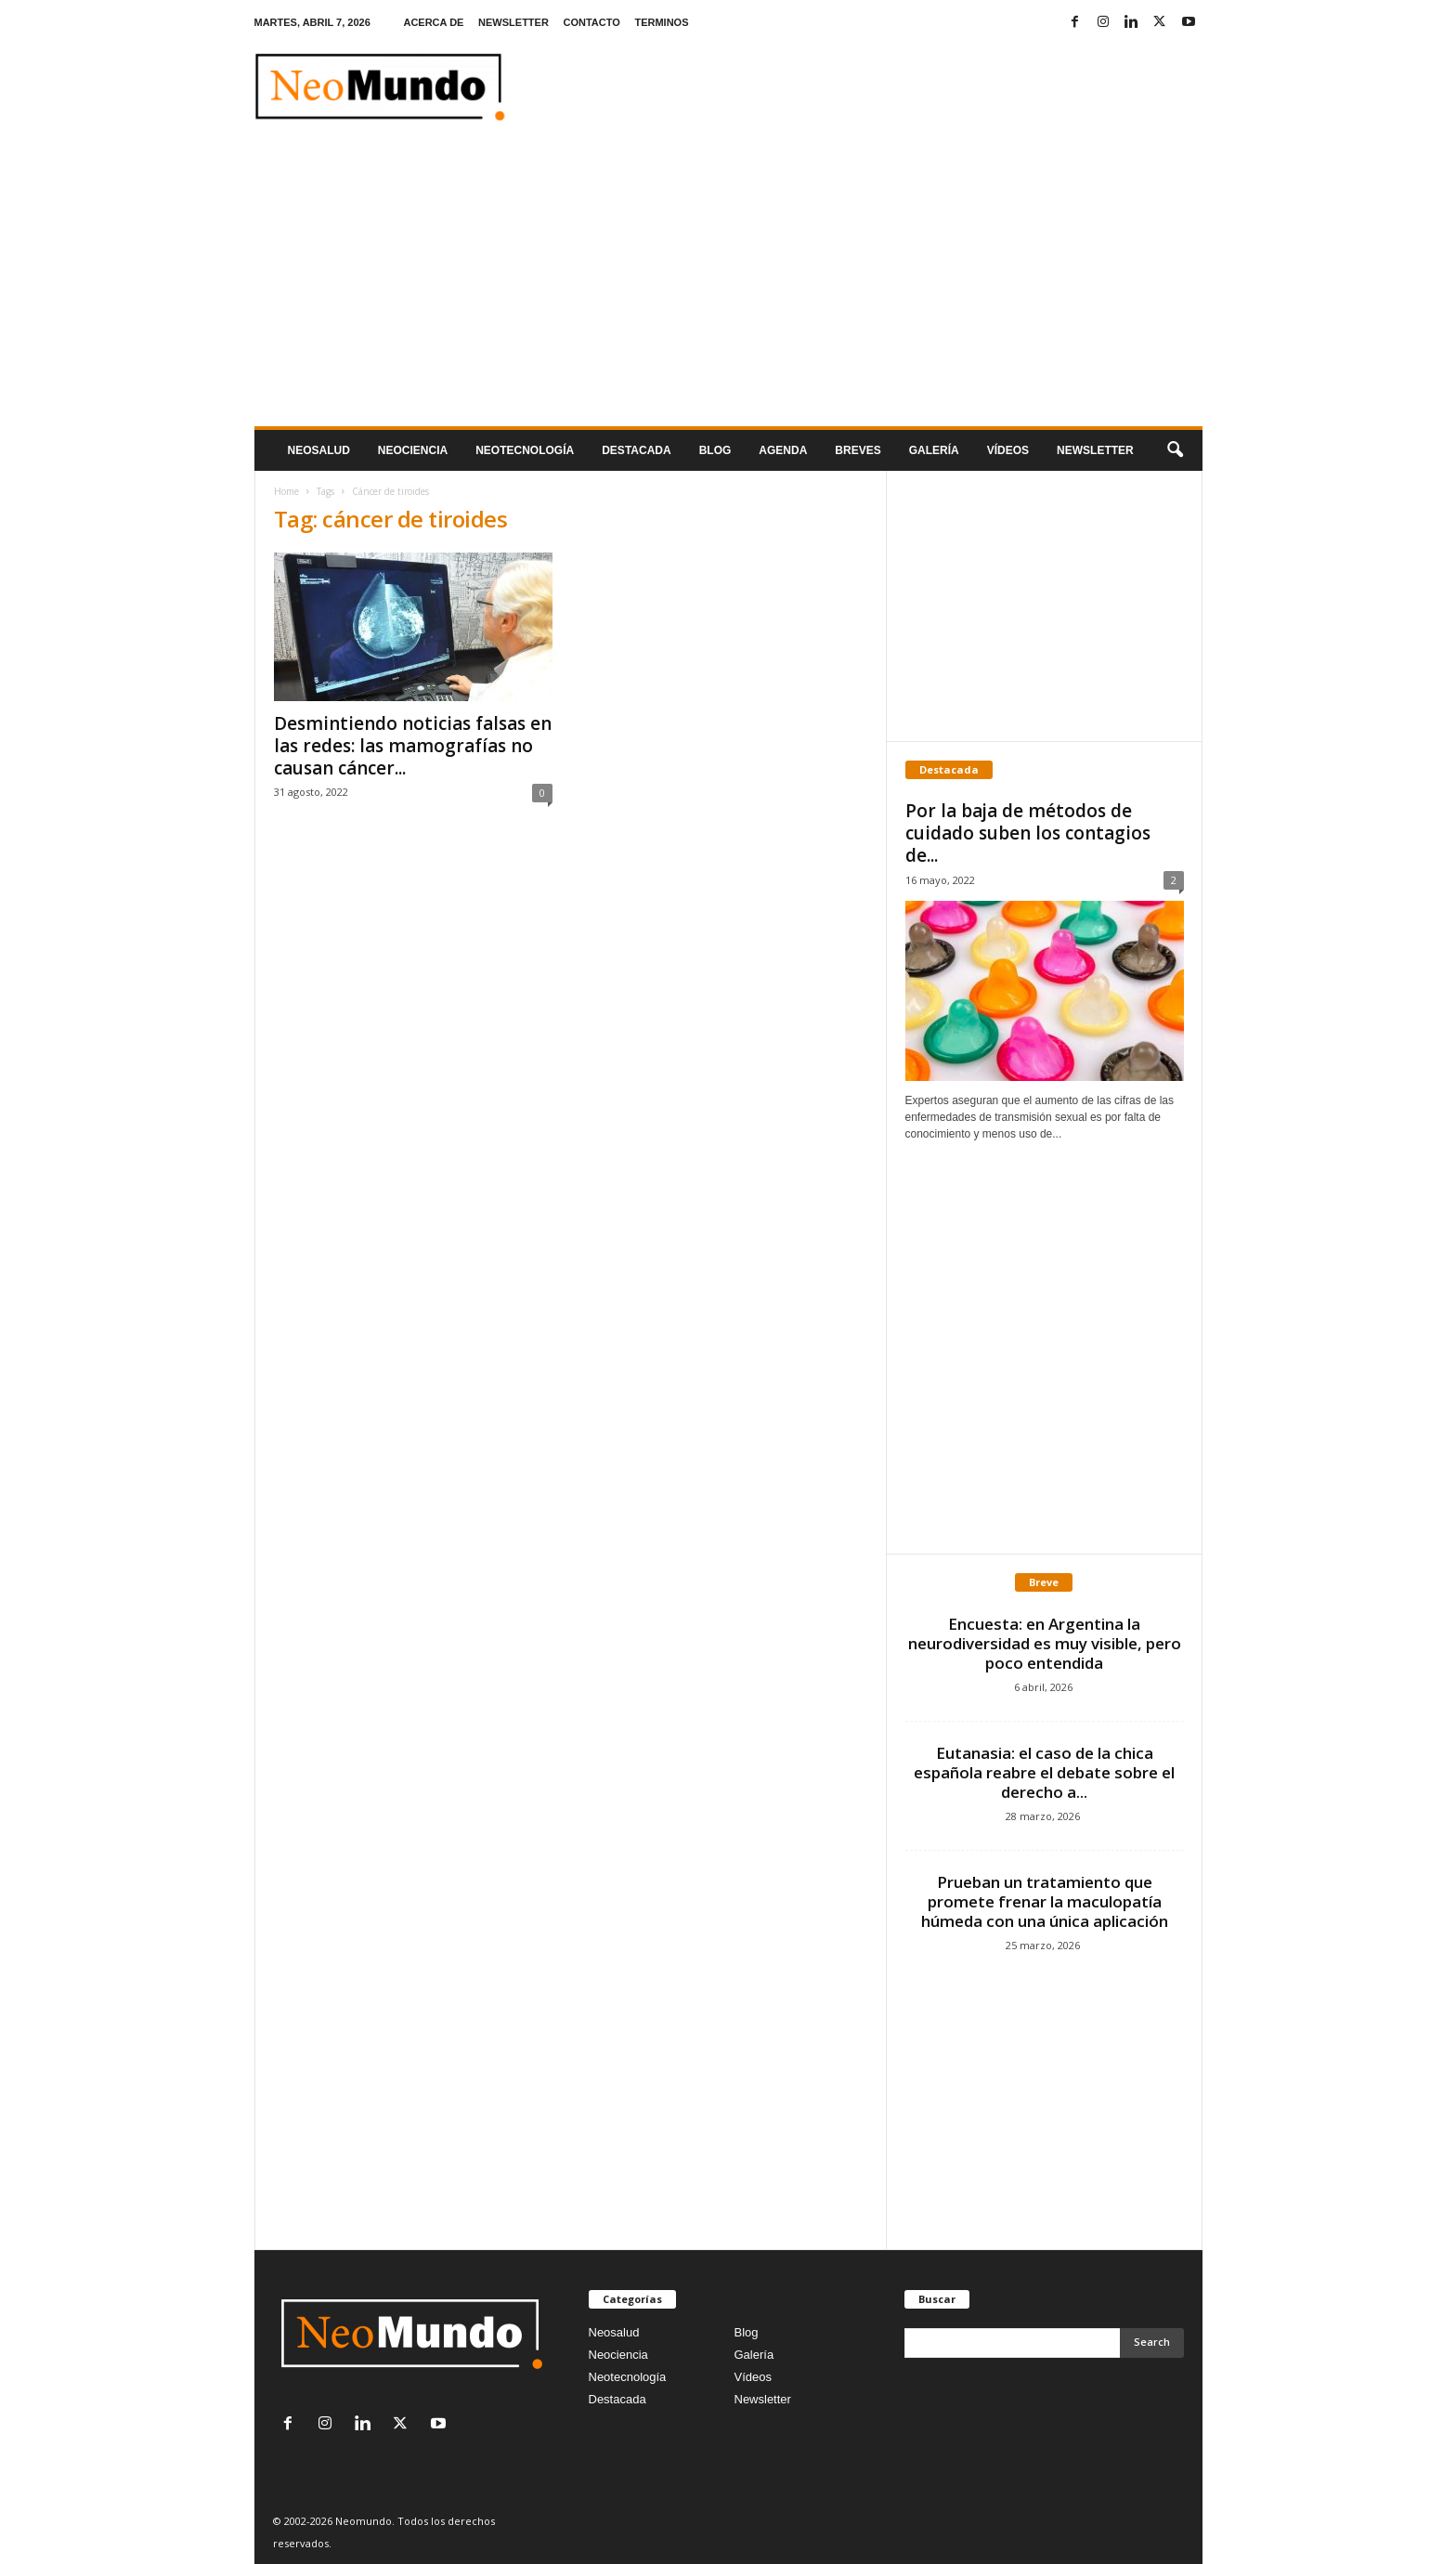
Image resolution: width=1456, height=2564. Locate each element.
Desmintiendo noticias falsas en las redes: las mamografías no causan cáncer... (413, 745)
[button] (1174, 450)
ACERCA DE (433, 22)
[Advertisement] (728, 287)
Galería (934, 450)
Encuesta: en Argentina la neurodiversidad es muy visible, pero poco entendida (1044, 1643)
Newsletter (762, 2399)
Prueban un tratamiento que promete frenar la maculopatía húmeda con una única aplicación (1044, 1901)
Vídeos (1008, 450)
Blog (715, 450)
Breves (857, 450)
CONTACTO (591, 22)
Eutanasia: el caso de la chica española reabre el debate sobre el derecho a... (1044, 1772)
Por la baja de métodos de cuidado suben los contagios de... (1027, 833)
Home (286, 491)
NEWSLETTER (513, 22)
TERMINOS (661, 22)
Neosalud (319, 450)
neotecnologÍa (524, 450)
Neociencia (413, 450)
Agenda (783, 450)
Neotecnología (628, 2377)
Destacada (636, 450)
